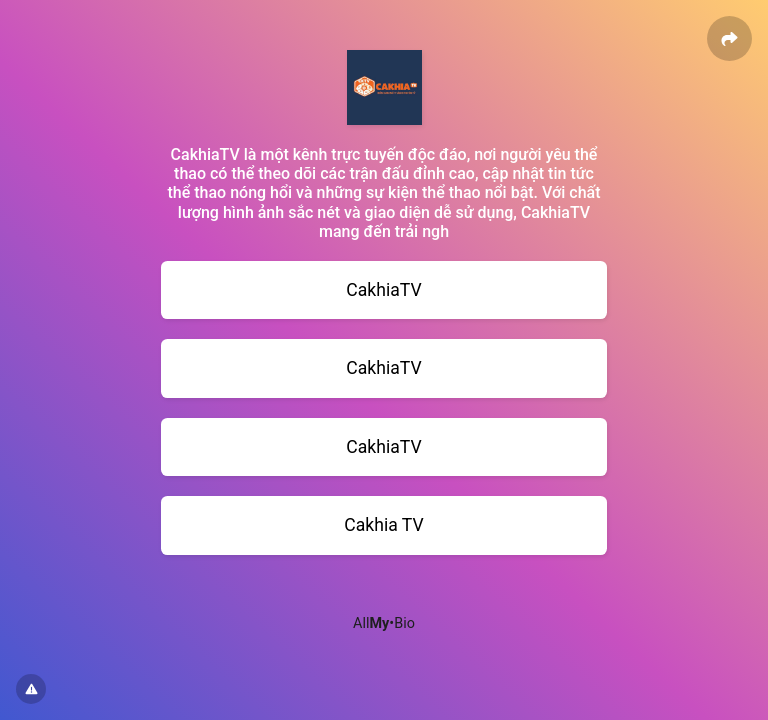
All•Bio (384, 623)
